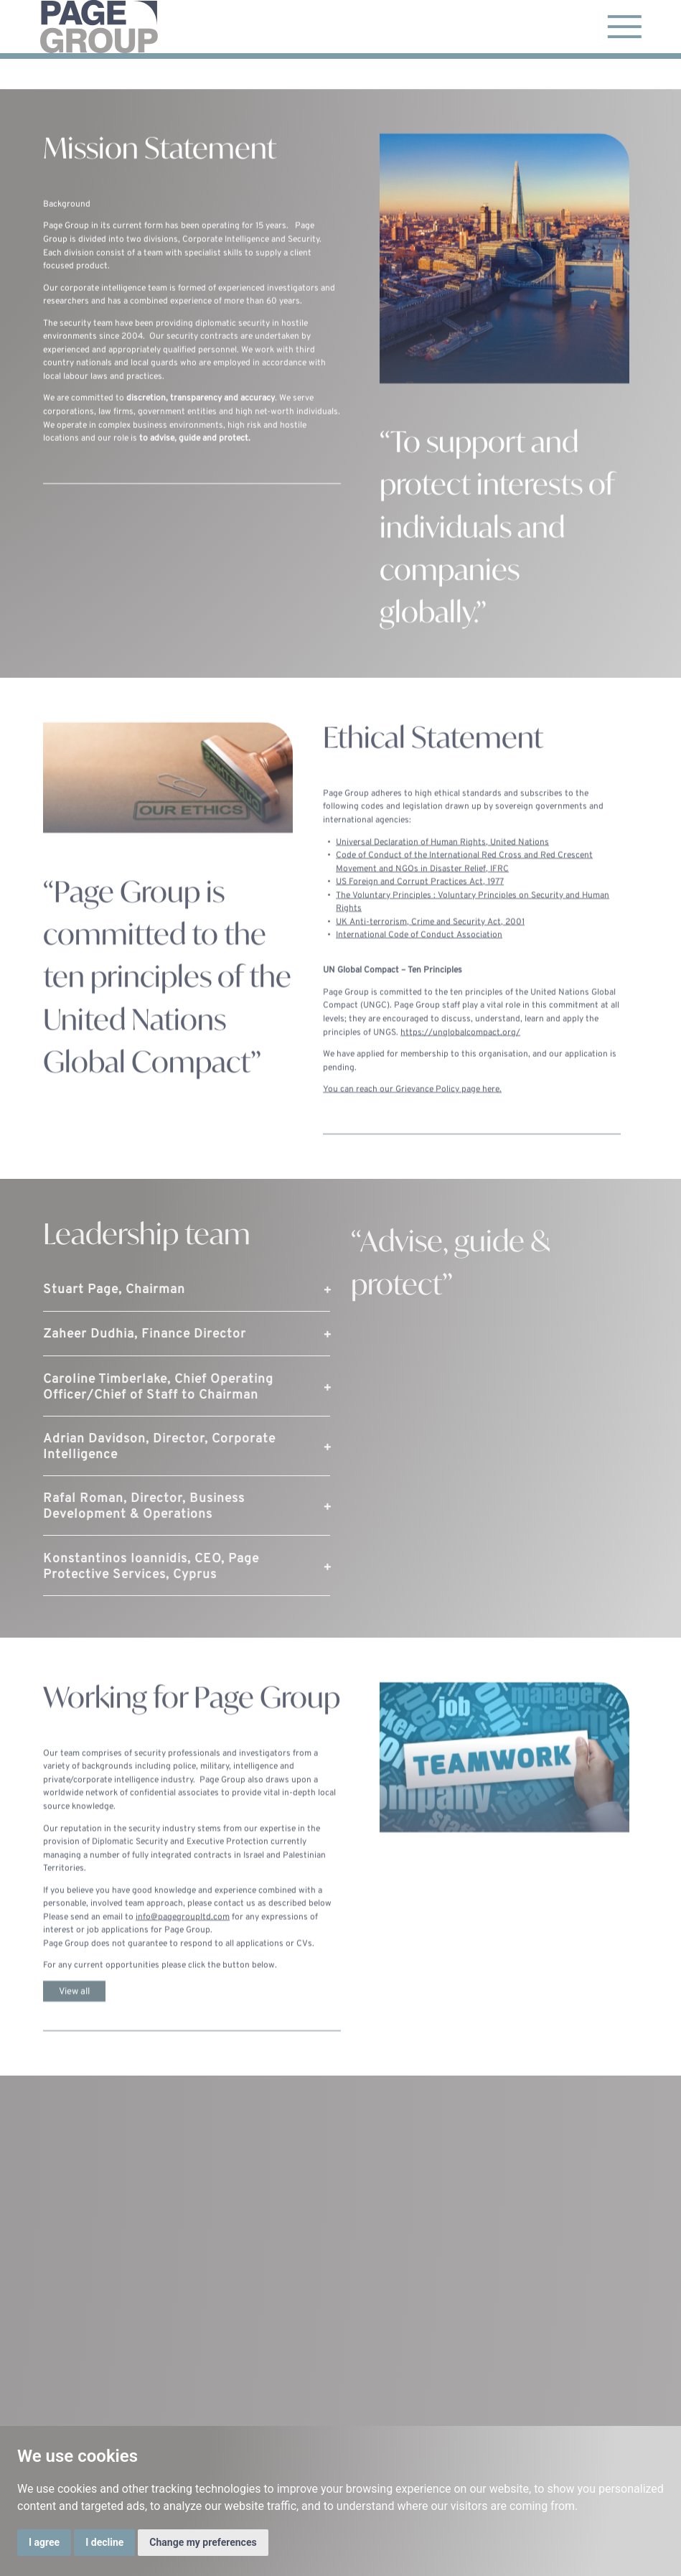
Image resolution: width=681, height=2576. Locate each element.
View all (74, 2006)
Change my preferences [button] (202, 2542)
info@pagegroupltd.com (183, 1932)
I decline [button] (104, 2542)
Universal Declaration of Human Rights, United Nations (442, 857)
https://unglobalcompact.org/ (460, 1047)
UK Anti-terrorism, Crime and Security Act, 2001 (430, 937)
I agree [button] (44, 2542)
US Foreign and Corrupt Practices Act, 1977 (420, 897)
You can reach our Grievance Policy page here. (412, 1105)
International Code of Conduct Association (419, 950)
